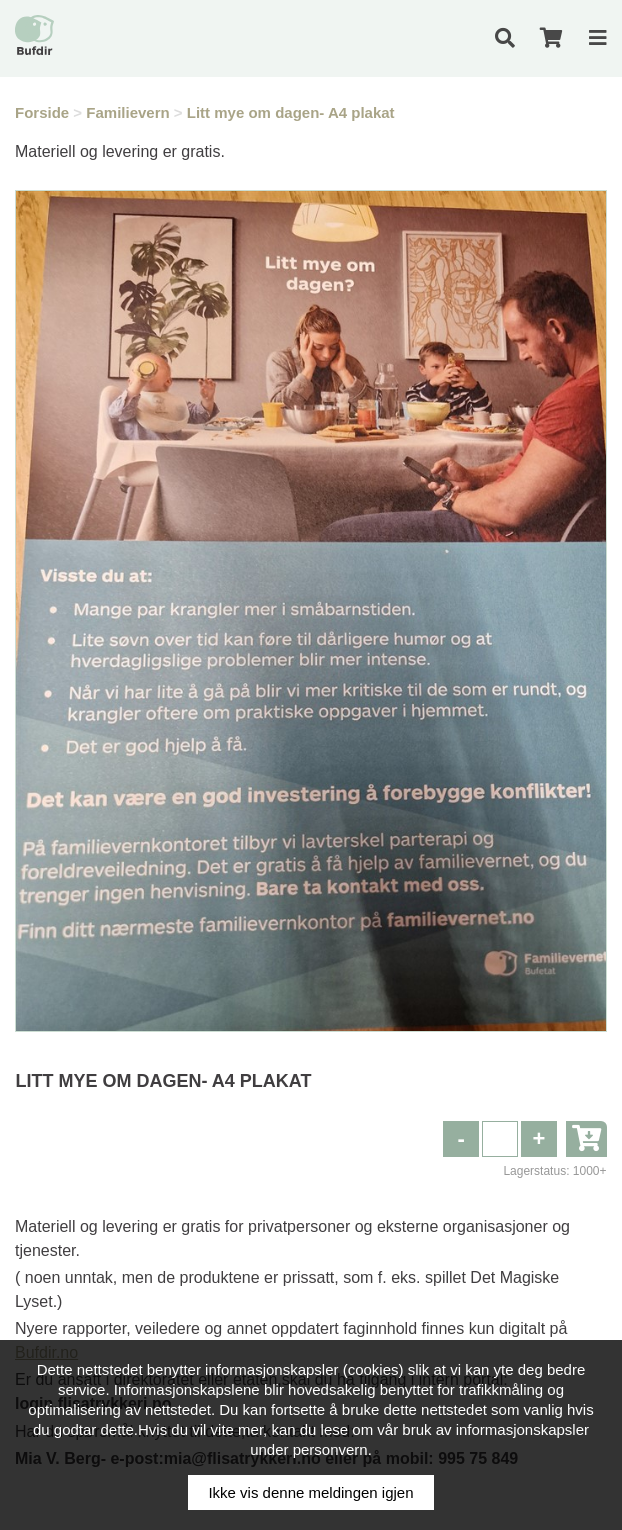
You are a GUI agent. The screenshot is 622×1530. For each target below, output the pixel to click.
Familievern (127, 112)
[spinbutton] (500, 1139)
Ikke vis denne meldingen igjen (310, 1492)
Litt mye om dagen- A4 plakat (291, 112)
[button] (539, 1139)
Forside (42, 112)
